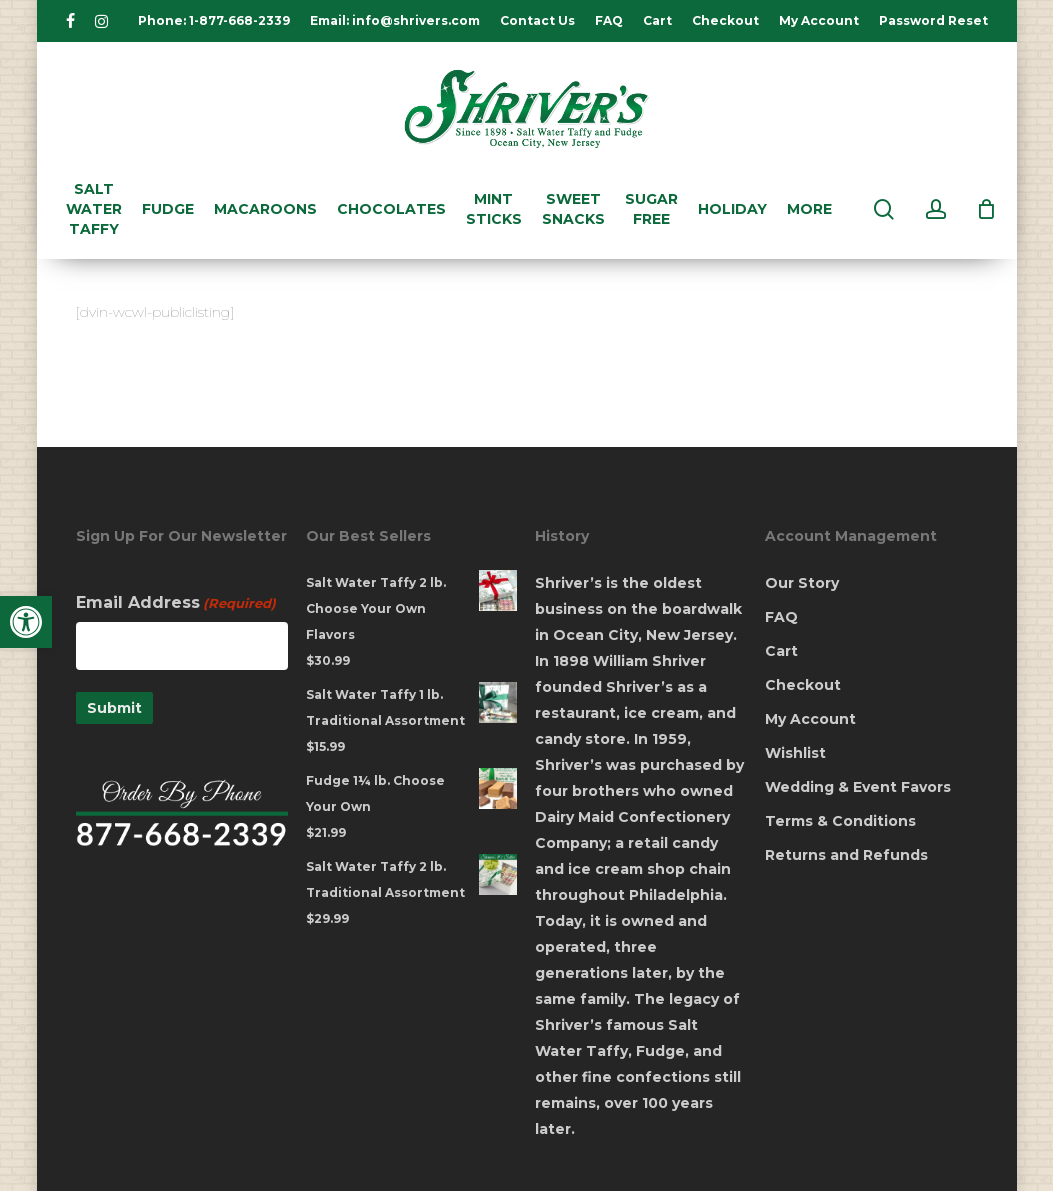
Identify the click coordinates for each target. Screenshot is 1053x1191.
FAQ (781, 617)
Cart (781, 651)
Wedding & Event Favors (858, 787)
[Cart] (987, 209)
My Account (810, 719)
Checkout (803, 685)
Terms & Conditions (840, 821)
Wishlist (795, 753)
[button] (26, 622)
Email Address (176, 603)
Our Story (802, 583)
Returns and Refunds (846, 855)
